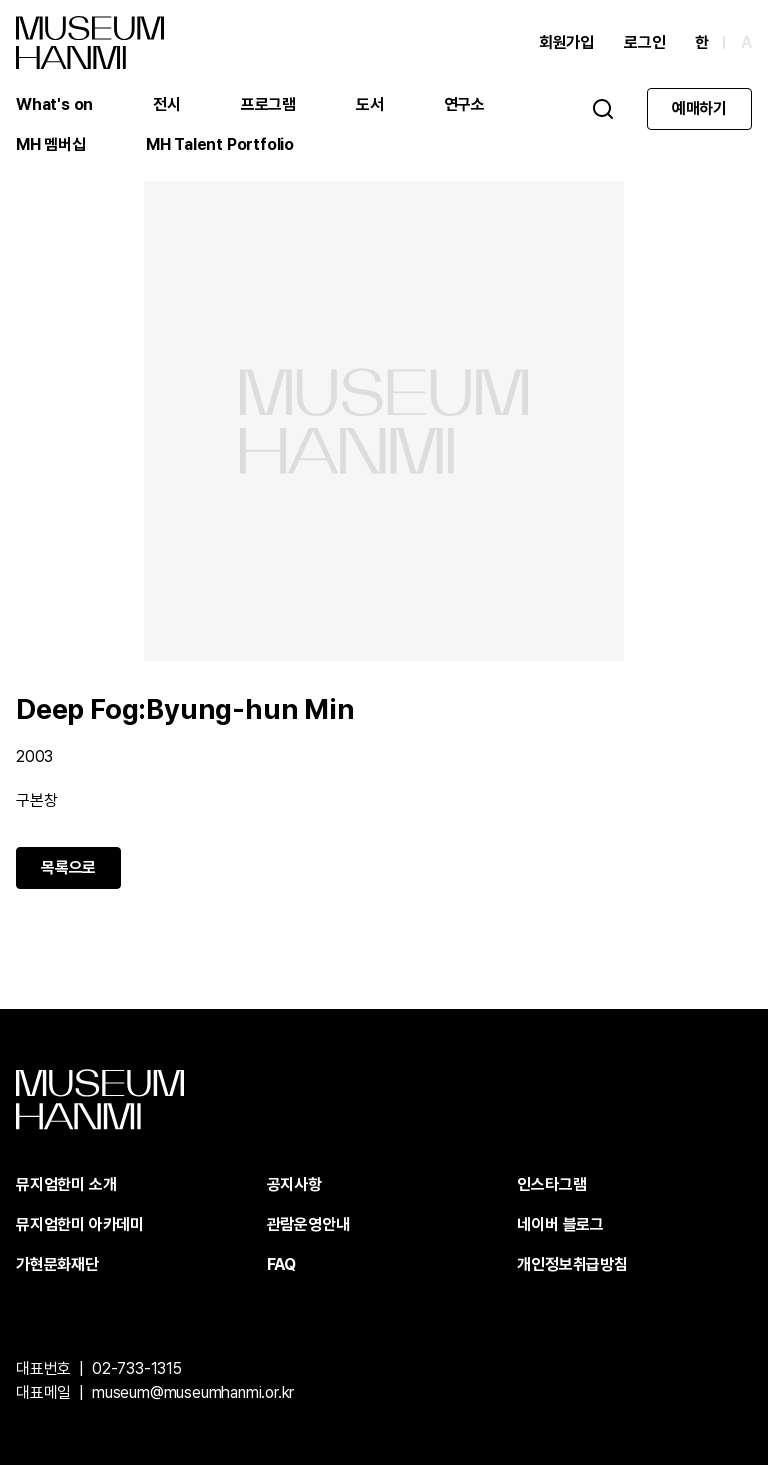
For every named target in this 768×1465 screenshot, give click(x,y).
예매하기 (699, 108)
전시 (167, 104)
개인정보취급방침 (572, 1264)
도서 (370, 104)
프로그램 (268, 104)
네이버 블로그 (560, 1224)
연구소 (464, 104)
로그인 (644, 42)
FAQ (281, 1264)
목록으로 (68, 867)
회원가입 (566, 42)
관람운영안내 (308, 1224)
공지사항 (294, 1184)
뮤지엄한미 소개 (66, 1184)
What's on (54, 104)
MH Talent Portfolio (220, 144)
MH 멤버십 (51, 144)
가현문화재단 (57, 1264)
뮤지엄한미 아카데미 (80, 1224)
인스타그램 (551, 1184)
